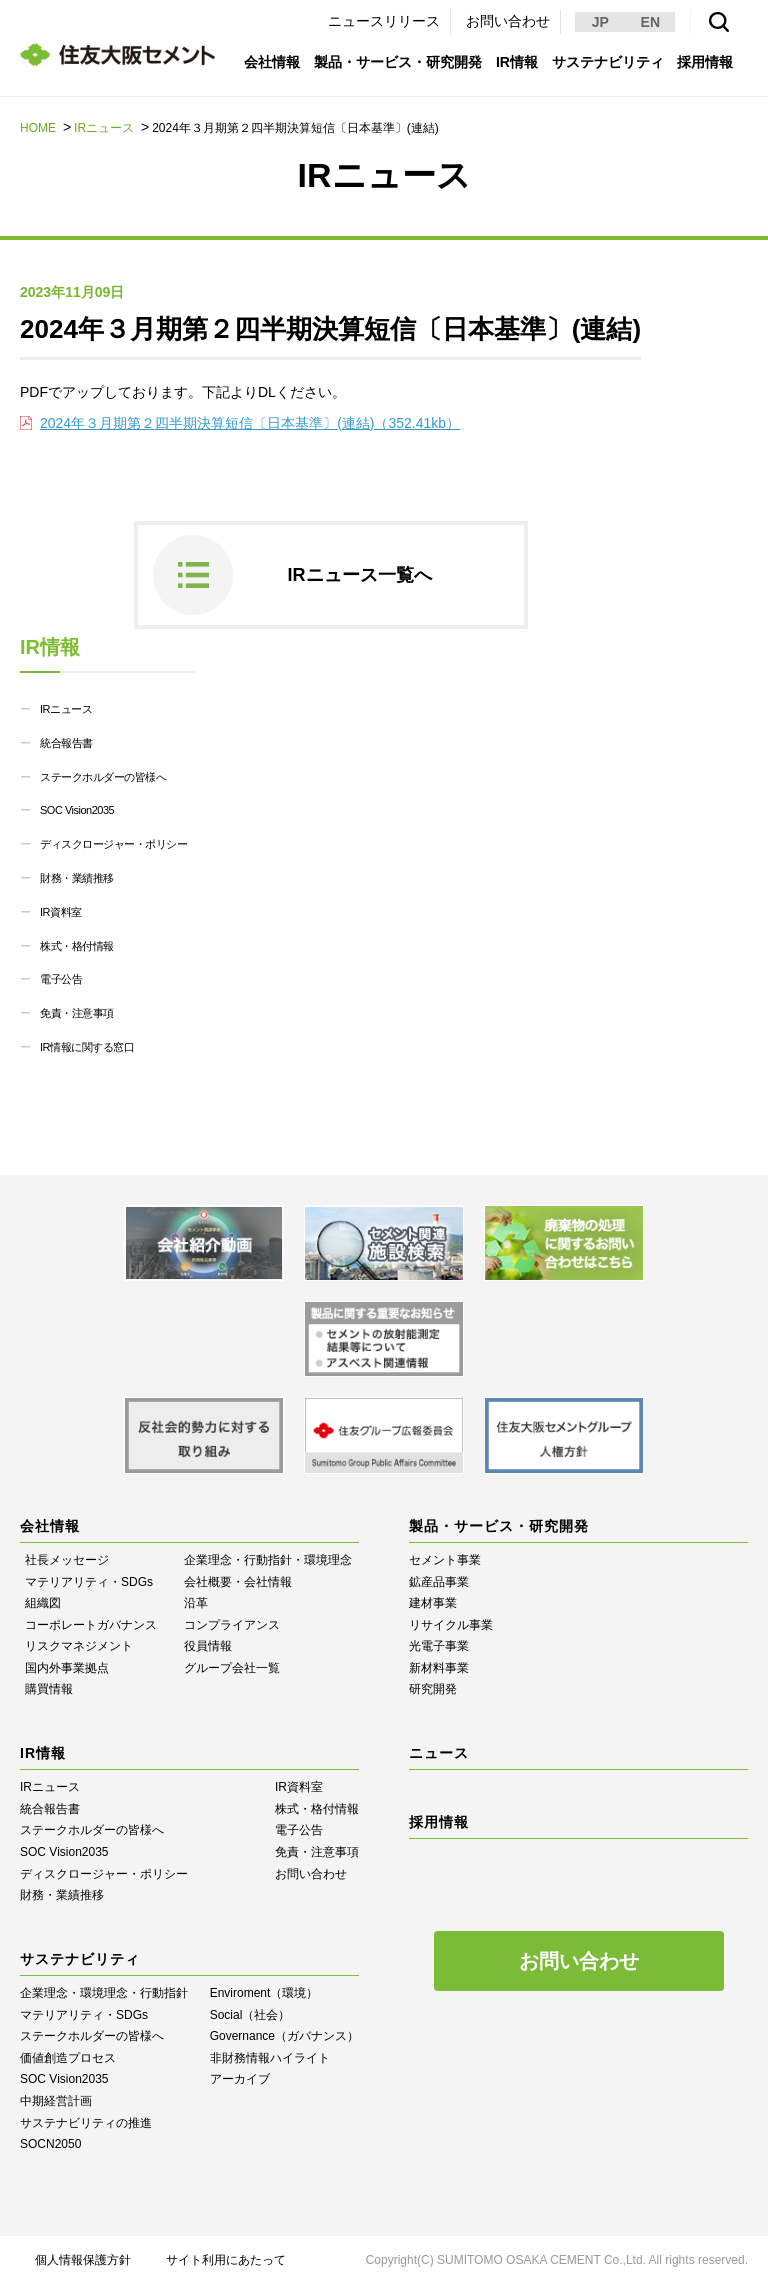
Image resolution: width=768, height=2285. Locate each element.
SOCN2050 (50, 2144)
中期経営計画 (56, 2101)
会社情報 (272, 62)
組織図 (43, 1603)
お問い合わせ (508, 21)
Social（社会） (250, 2015)
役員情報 (208, 1646)
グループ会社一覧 (232, 1668)
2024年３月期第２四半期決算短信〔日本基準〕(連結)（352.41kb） (250, 423)
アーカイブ (240, 2079)
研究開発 (433, 1689)
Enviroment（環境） (264, 1993)
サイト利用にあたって (226, 2260)
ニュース (439, 1753)
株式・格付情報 (77, 946)
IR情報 (517, 62)
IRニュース (104, 128)
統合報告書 (66, 743)
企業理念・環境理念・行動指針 (104, 1993)
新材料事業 (439, 1668)
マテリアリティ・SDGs (89, 1582)
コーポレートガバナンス (91, 1625)
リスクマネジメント (79, 1646)
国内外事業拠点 (67, 1668)
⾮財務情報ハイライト (270, 2058)
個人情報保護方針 (83, 2260)
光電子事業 (439, 1646)
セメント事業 (445, 1560)
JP (600, 22)
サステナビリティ (608, 62)
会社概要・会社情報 (238, 1582)
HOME (38, 128)
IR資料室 (61, 912)
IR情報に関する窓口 (87, 1047)
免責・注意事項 (77, 1013)
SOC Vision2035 (77, 810)
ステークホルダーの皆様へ (103, 777)
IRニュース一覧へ (360, 575)
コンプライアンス (232, 1625)
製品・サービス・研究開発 (398, 62)
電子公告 (61, 979)
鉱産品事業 (439, 1582)
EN (650, 22)
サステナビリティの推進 (86, 2123)
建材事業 (433, 1603)
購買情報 (49, 1689)
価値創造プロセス (68, 2058)
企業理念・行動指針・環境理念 (268, 1560)
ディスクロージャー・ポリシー (113, 844)
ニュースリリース (384, 21)
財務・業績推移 (77, 878)
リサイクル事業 (451, 1625)
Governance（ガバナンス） (284, 2036)
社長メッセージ (67, 1560)
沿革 (196, 1603)
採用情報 (705, 62)
